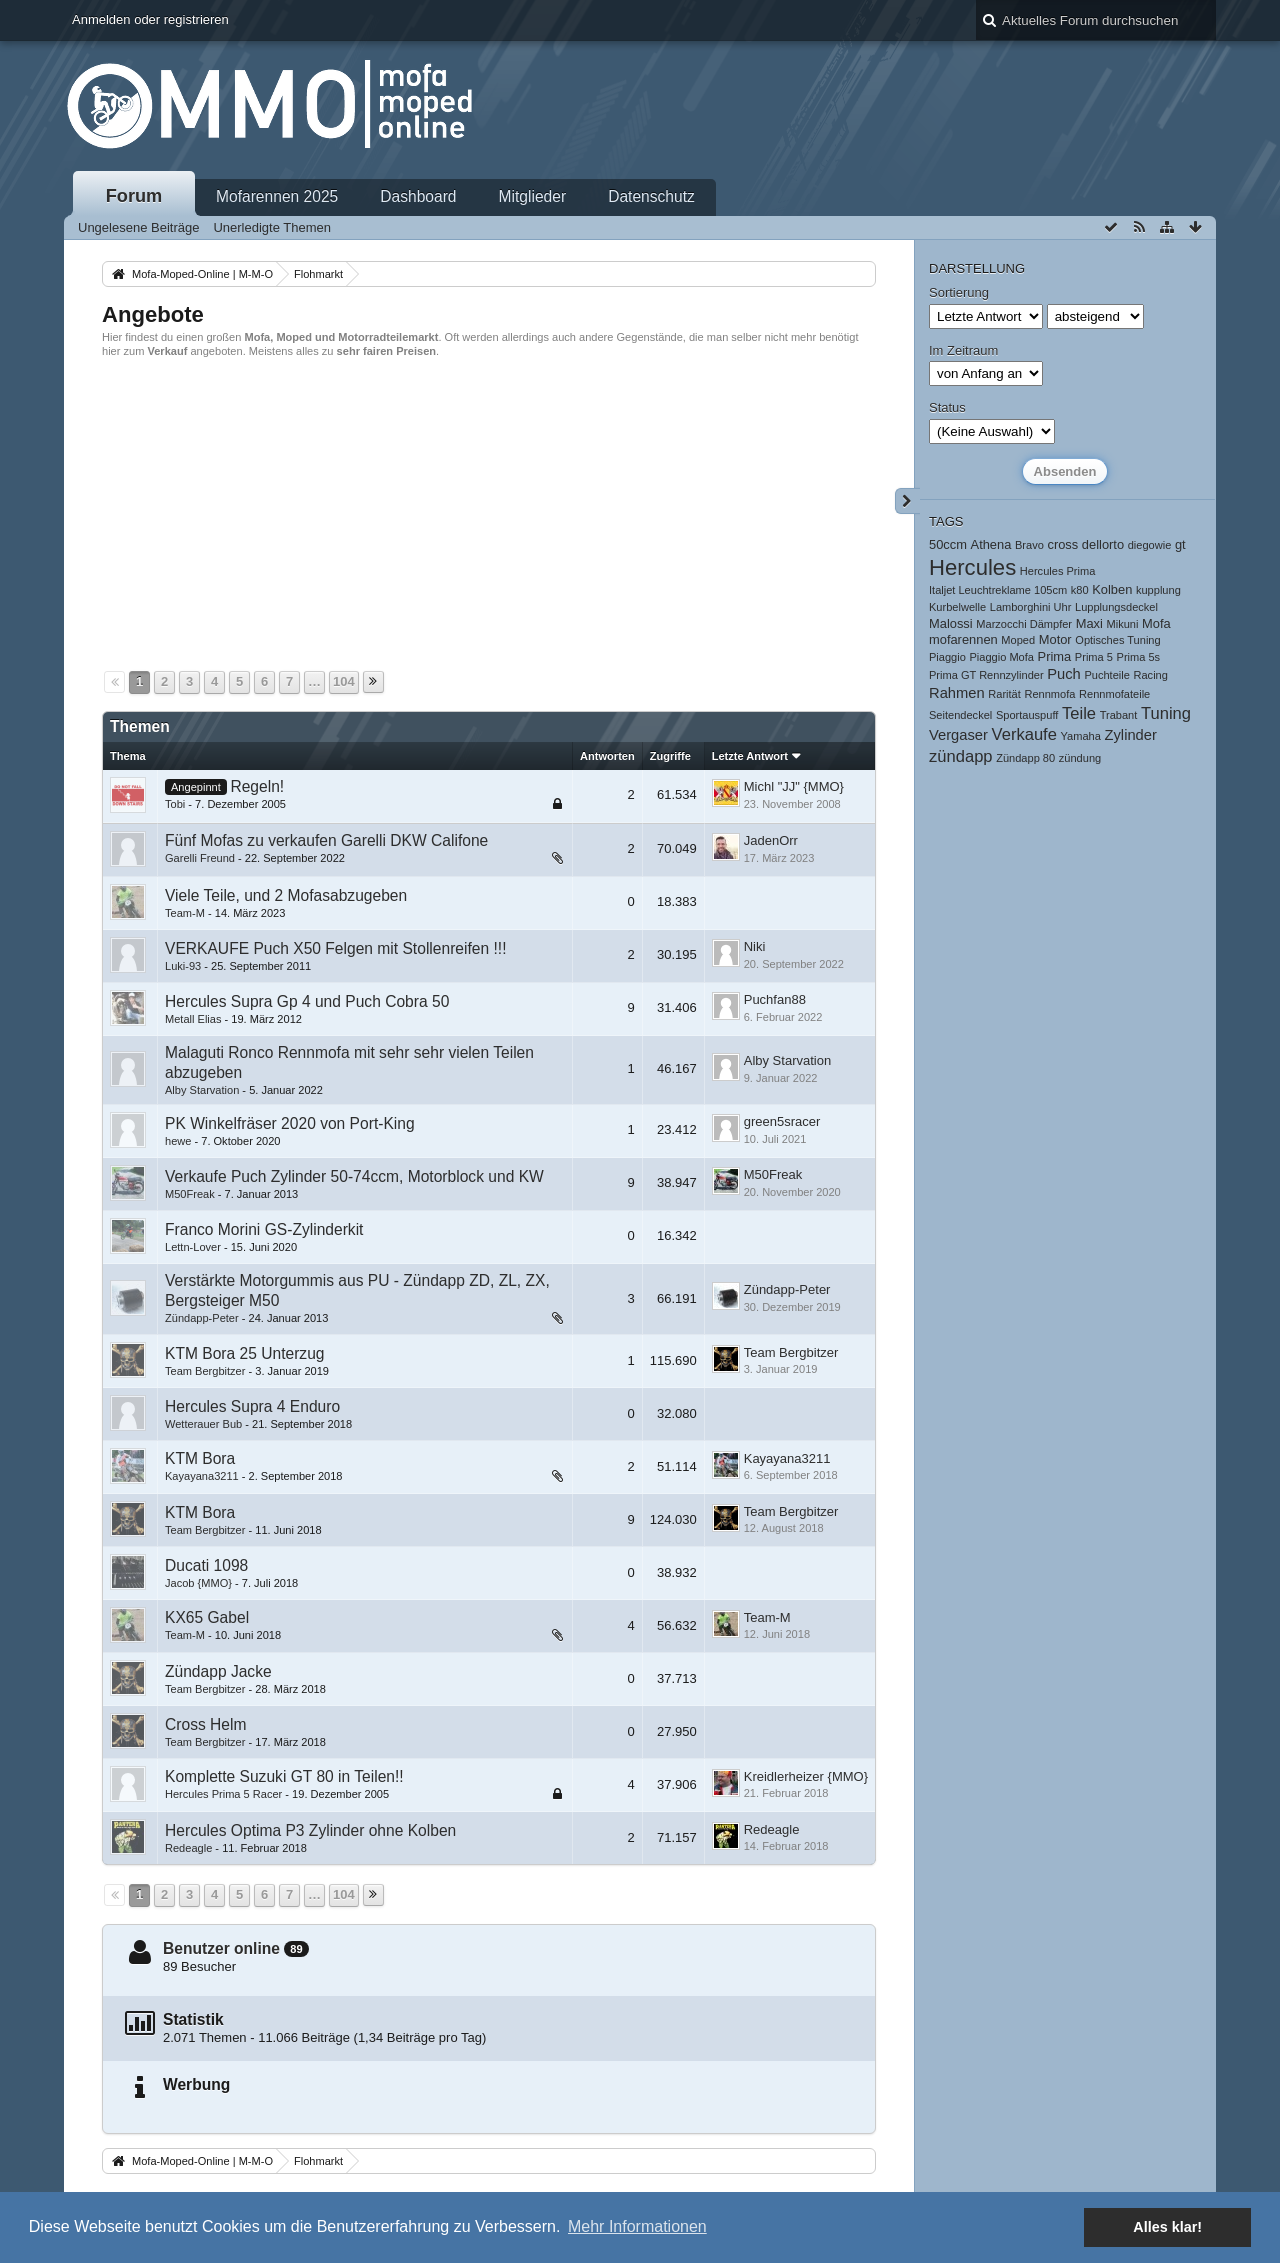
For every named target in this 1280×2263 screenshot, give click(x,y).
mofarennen (963, 639)
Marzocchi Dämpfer (1024, 624)
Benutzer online (221, 1948)
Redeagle (188, 1848)
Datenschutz (651, 196)
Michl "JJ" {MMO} (794, 786)
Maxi (1089, 623)
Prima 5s (1139, 657)
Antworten (607, 756)
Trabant (1119, 715)
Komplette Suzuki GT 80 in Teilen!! (284, 1776)
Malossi (951, 623)
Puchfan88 (775, 999)
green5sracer (782, 1121)
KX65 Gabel (207, 1617)
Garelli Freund (200, 858)
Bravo (1029, 545)
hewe (178, 1141)
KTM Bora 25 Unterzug (244, 1353)
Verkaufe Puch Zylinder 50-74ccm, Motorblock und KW (354, 1176)
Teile (1079, 713)
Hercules (972, 567)
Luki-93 (183, 966)
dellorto (1103, 544)
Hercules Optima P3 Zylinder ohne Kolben (310, 1830)
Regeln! (257, 786)
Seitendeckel (960, 715)
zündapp (961, 756)
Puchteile (1106, 675)
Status (947, 407)
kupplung (1158, 590)
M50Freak (190, 1194)
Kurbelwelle (957, 607)
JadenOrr (771, 840)
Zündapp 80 (1025, 758)
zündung (1080, 758)
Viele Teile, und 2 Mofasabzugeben (286, 895)
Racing (1151, 675)
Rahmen (957, 693)
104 (344, 681)
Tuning (1166, 713)
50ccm (948, 544)
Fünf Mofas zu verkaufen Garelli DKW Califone (326, 840)
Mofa (1156, 623)
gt (1180, 544)
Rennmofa (1049, 694)
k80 (1080, 590)
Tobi (175, 804)
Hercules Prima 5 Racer (223, 1794)
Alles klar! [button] (1167, 2227)
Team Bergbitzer (205, 1371)
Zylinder (1131, 735)
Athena (991, 544)
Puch (1064, 674)
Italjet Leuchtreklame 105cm (998, 590)
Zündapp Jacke (218, 1671)
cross (1062, 544)
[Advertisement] (489, 512)
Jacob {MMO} (198, 1583)
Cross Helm (205, 1724)
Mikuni (1122, 624)
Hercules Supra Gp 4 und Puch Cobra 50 (307, 1001)
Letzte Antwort (750, 756)
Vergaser (958, 735)
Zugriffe (670, 756)
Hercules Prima (1058, 571)
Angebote (153, 314)
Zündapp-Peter (202, 1318)
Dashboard (418, 196)
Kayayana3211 (202, 1476)
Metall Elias (193, 1019)
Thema (128, 756)
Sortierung (959, 292)
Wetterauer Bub (203, 1424)
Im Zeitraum (963, 350)
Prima (1055, 656)
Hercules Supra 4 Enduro (252, 1406)
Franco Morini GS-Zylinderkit (264, 1229)
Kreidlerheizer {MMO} (806, 1776)
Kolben (1112, 589)
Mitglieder (533, 196)
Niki (755, 946)
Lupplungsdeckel (1116, 607)
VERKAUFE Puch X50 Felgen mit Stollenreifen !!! (336, 948)
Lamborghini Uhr (1031, 607)
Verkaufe (1024, 734)
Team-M (185, 913)
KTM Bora (200, 1458)
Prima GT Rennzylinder (986, 675)
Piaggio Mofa (1001, 657)
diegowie (1150, 545)
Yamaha (1081, 736)
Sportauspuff (1027, 715)
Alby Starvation (202, 1090)
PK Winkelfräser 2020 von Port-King (290, 1123)
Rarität (1004, 694)
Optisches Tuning (1117, 640)
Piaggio (947, 657)
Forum (134, 196)
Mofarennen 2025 (277, 196)
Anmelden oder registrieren (150, 19)
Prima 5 (1094, 657)
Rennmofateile (1114, 694)
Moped (1018, 640)
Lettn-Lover (193, 1247)
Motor (1055, 639)
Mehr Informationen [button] (637, 2226)
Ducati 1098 (206, 1565)
